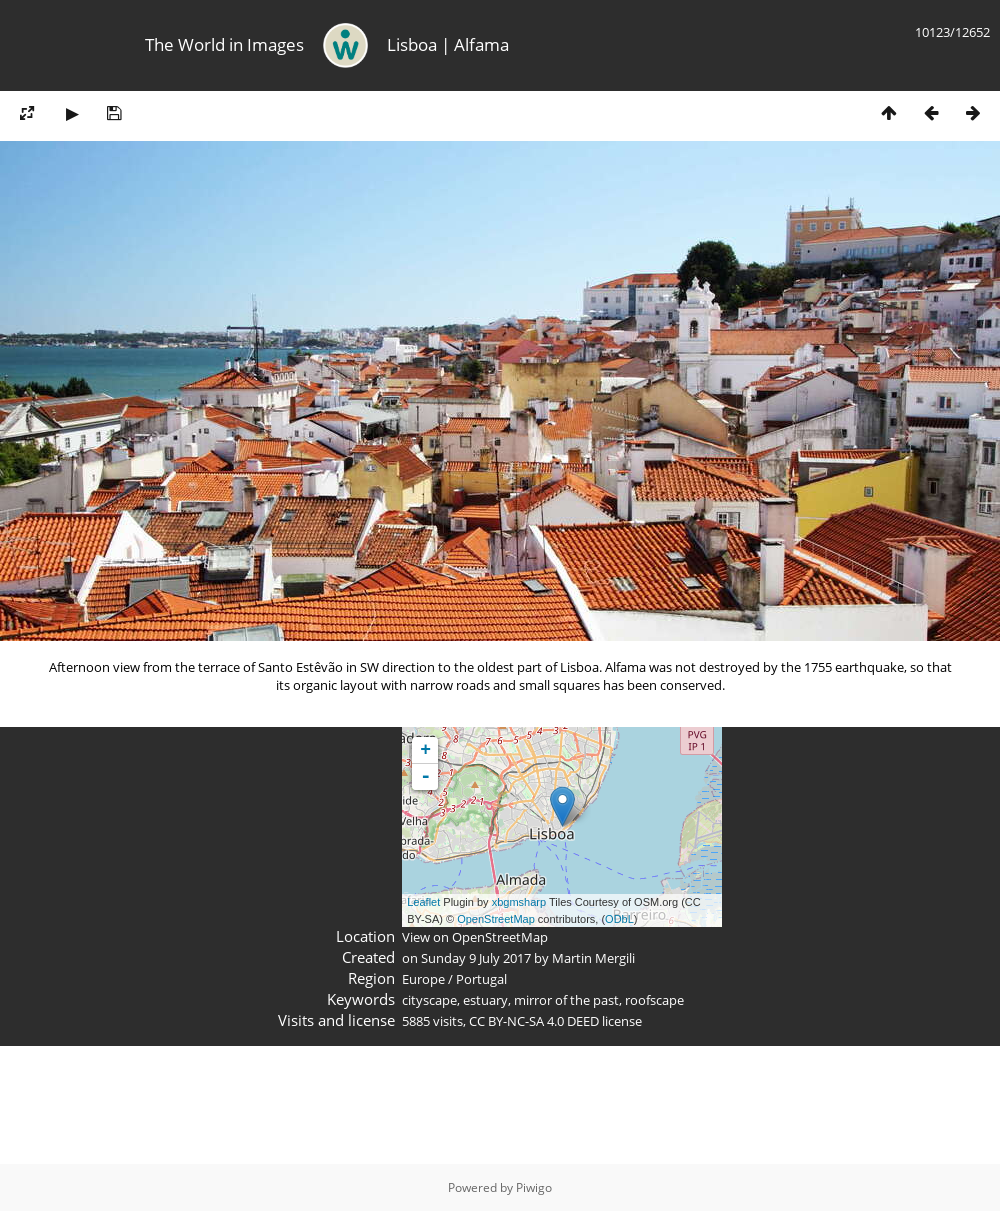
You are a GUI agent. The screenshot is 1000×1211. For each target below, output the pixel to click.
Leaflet (423, 902)
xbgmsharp (519, 902)
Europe (423, 979)
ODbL (619, 919)
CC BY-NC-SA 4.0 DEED (534, 1021)
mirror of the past (566, 1000)
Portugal (481, 979)
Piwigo (534, 1187)
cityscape (429, 1000)
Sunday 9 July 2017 (476, 958)
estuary (485, 1000)
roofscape (654, 1000)
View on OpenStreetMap (475, 937)
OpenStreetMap (496, 919)
